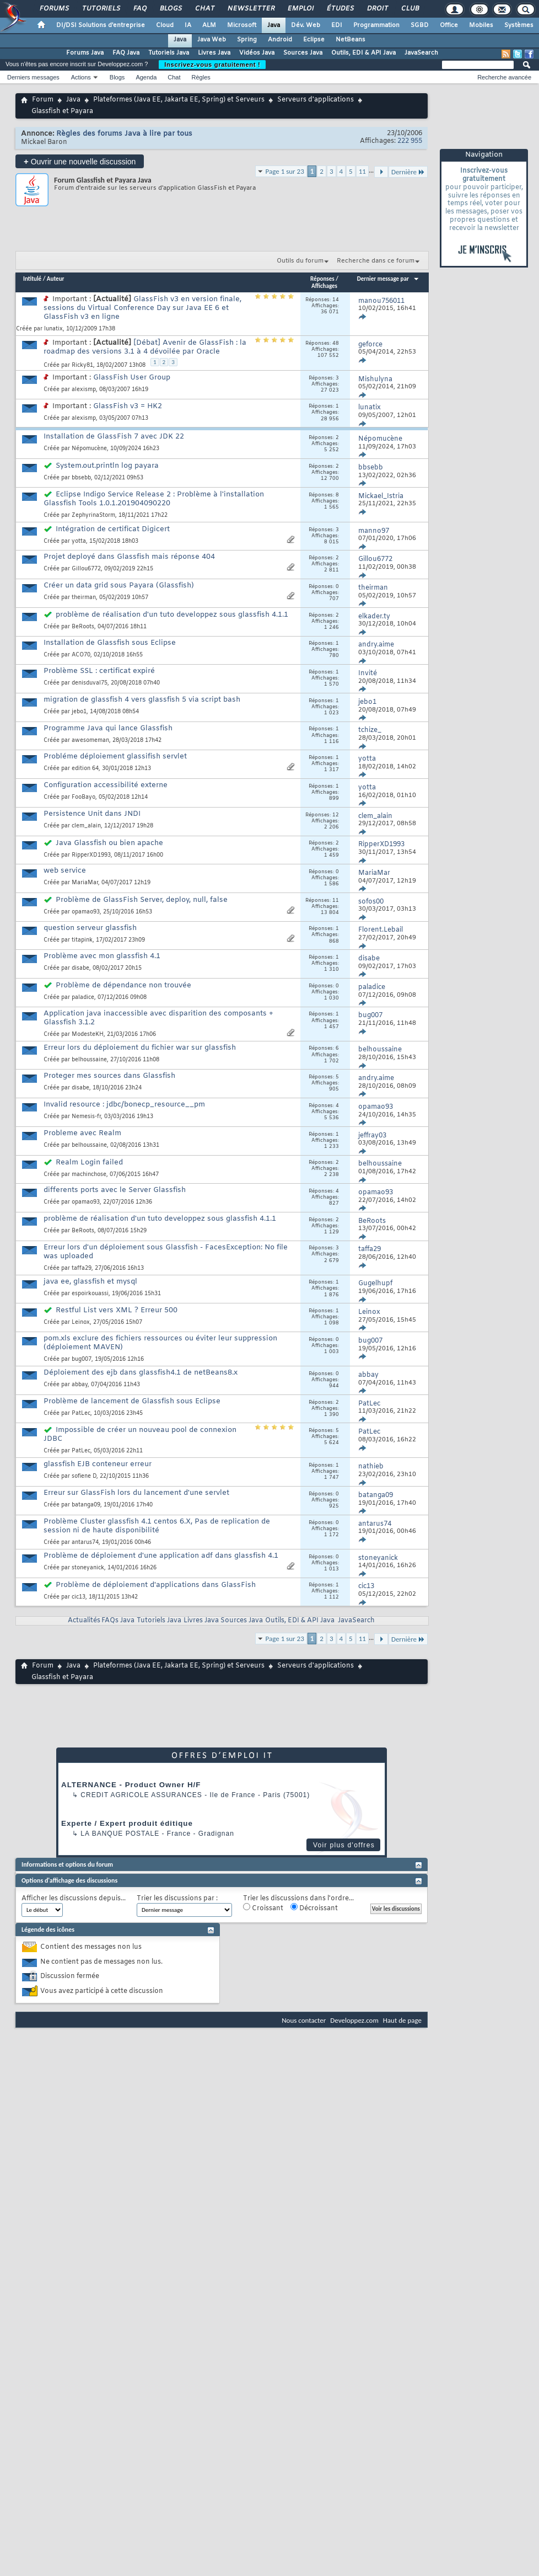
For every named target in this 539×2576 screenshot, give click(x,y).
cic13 (78, 1597)
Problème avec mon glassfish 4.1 (102, 956)
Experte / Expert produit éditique (127, 1823)
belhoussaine (89, 1059)
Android (280, 40)
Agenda (146, 77)
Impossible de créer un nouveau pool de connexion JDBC (140, 1434)
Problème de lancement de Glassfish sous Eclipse (132, 1401)
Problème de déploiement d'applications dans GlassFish (156, 1585)
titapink (82, 940)
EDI (336, 25)
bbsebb (81, 478)
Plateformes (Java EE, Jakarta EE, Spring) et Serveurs (179, 99)
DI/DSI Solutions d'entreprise (100, 25)
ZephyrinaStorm (93, 515)
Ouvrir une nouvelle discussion (80, 161)
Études (339, 8)
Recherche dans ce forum (375, 261)
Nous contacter (304, 2020)
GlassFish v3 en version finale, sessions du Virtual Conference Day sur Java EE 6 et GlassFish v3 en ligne (142, 308)
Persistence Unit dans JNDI (92, 814)
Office (449, 25)
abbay (80, 1384)
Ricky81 (82, 365)
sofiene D (84, 1476)
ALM (209, 25)
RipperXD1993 (91, 855)
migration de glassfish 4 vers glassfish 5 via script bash (142, 699)
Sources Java (302, 53)
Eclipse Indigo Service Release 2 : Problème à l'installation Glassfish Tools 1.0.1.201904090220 (154, 499)
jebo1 (79, 711)
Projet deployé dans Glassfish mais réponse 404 (129, 557)
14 (335, 300)
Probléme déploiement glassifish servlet (115, 756)
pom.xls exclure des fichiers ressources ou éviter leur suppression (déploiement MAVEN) (160, 1343)
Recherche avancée (504, 77)
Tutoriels (100, 8)
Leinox (81, 1322)
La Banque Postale (119, 1833)
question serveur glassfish (90, 928)
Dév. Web (305, 25)
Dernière (408, 172)
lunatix (53, 329)
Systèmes (518, 25)
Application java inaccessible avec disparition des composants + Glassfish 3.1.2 (158, 1018)
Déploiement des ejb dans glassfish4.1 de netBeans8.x (141, 1372)
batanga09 (86, 1505)
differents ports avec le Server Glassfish (115, 1190)
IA (188, 25)
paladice (83, 997)
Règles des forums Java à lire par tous (124, 133)
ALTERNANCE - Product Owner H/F (131, 1785)
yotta (79, 541)
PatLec (81, 1413)
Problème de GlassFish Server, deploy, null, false (142, 900)
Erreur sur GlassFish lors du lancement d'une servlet (136, 1493)
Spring (247, 40)
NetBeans (350, 40)
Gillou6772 (86, 569)
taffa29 (81, 1268)
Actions (81, 77)
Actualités (84, 1620)
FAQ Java (125, 53)
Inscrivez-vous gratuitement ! (212, 64)
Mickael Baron (44, 142)
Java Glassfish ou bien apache (109, 843)
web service (65, 870)
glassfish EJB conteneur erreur (98, 1464)
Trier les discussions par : (177, 1899)
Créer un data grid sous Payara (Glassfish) (119, 585)
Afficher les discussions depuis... (73, 1899)
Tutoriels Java (168, 53)
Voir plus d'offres (344, 1845)
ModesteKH (88, 1034)
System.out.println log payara (107, 466)
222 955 (409, 141)
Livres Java (214, 53)
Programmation (376, 25)
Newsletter (250, 8)
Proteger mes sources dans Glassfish (109, 1076)
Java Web (211, 40)
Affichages (324, 286)
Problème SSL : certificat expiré (99, 671)
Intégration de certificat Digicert (113, 529)
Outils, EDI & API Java (363, 53)
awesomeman (90, 740)
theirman (84, 597)
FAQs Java (117, 1620)
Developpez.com (354, 2020)
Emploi (300, 8)
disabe (80, 968)
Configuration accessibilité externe (106, 785)
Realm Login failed (89, 1162)
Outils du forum (300, 261)
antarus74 (85, 1542)
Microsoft (241, 25)
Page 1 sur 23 (285, 171)
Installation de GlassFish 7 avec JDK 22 (114, 436)
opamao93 (86, 912)
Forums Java (85, 53)
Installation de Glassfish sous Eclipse (110, 643)
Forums (53, 8)
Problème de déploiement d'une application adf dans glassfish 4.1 (161, 1555)
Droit (377, 8)
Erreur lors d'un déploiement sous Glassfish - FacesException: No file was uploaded (166, 1252)
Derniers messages (33, 77)
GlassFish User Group (131, 377)
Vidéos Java (256, 53)
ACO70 (81, 655)
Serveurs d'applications (315, 99)
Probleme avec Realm (82, 1133)
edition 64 (85, 768)
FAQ (139, 8)
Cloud (165, 25)
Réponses (322, 278)
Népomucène (89, 448)
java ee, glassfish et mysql (90, 1281)
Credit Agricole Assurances (141, 1795)
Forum (42, 99)
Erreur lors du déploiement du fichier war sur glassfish (140, 1047)
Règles (201, 77)
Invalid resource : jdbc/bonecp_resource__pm (124, 1104)
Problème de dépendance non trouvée (123, 985)
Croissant (263, 1908)
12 (335, 815)
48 (335, 343)
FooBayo (83, 797)
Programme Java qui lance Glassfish (108, 728)
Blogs (170, 8)
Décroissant (314, 1908)
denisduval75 (89, 683)
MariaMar (85, 882)
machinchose (89, 1174)
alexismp (84, 389)
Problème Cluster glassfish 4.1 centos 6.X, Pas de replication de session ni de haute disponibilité (157, 1526)
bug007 (81, 1359)
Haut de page (402, 2020)
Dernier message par (388, 278)
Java (273, 25)
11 (362, 171)
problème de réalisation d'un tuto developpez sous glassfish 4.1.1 (172, 614)
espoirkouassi (90, 1293)
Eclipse (314, 40)
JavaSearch (421, 53)
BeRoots (83, 626)
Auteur (55, 278)
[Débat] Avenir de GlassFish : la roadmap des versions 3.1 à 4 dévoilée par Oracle (145, 347)
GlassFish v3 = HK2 (127, 406)
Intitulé (32, 278)
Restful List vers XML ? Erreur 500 (116, 1310)
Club (409, 8)
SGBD (420, 25)
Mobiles (481, 25)
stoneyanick (88, 1568)
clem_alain (86, 826)
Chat (204, 8)
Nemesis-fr (86, 1116)
